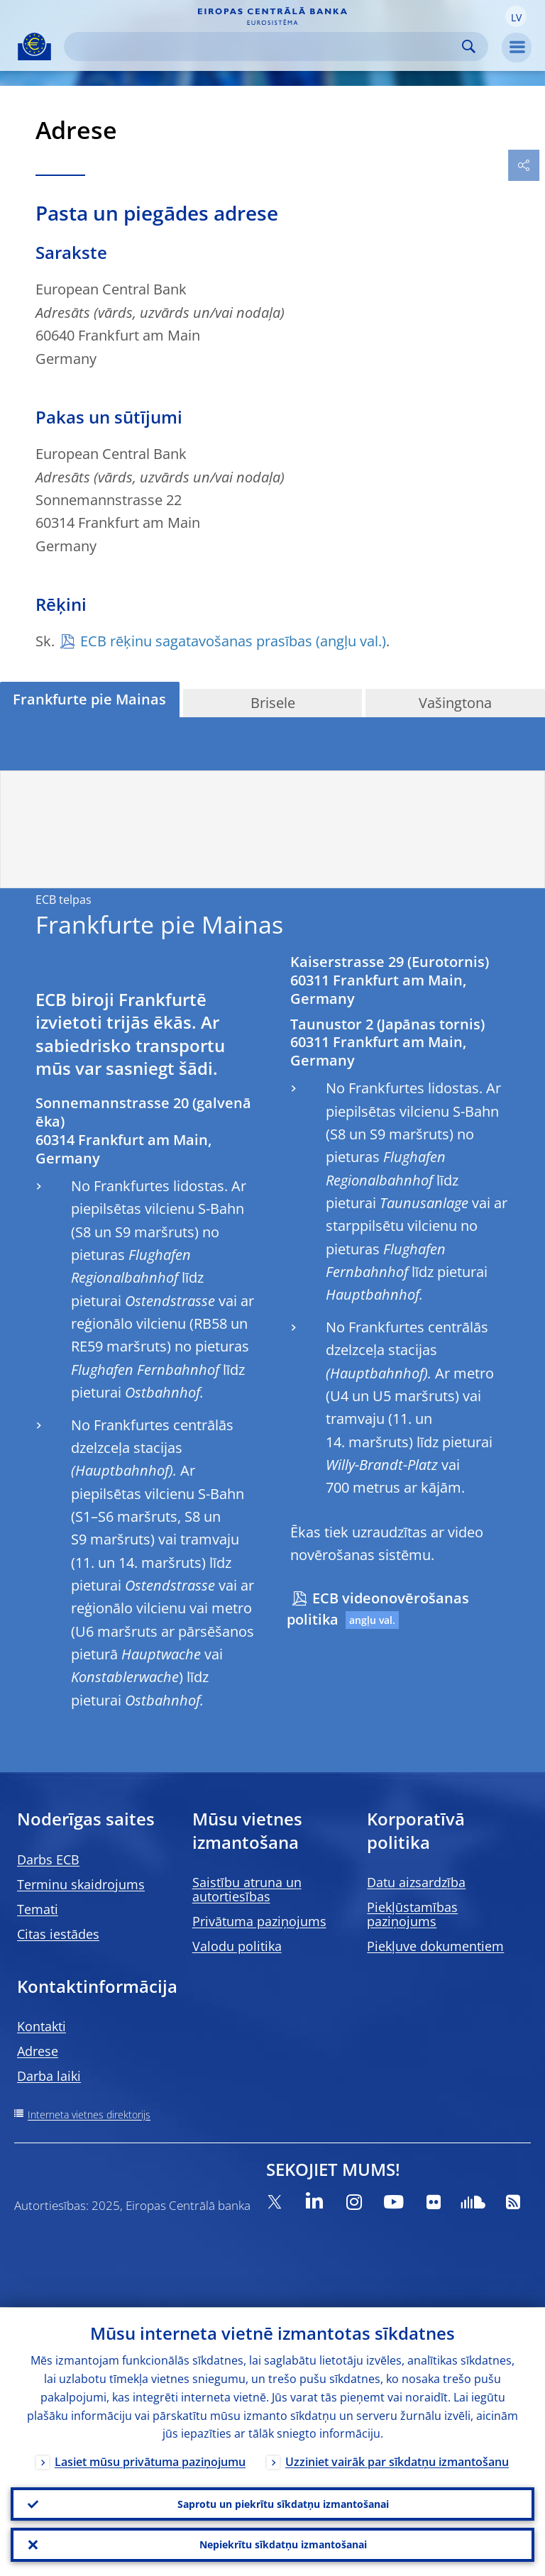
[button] (516, 16)
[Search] (264, 46)
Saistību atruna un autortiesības (247, 1889)
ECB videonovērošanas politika (378, 1608)
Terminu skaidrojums (81, 1884)
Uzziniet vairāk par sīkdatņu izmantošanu (397, 2462)
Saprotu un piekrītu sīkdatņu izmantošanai (283, 2503)
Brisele (273, 702)
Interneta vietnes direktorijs (89, 2114)
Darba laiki (49, 2075)
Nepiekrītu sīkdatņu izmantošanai (283, 2544)
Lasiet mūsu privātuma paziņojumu (150, 2462)
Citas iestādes (58, 1933)
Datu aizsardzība (416, 1882)
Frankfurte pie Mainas (89, 699)
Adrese (37, 2051)
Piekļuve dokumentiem (435, 1946)
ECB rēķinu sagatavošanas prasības (196, 641)
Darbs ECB (48, 1859)
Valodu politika (237, 1946)
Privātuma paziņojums (259, 1921)
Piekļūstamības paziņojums (412, 1914)
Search (468, 46)
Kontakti (41, 2026)
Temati (37, 1909)
